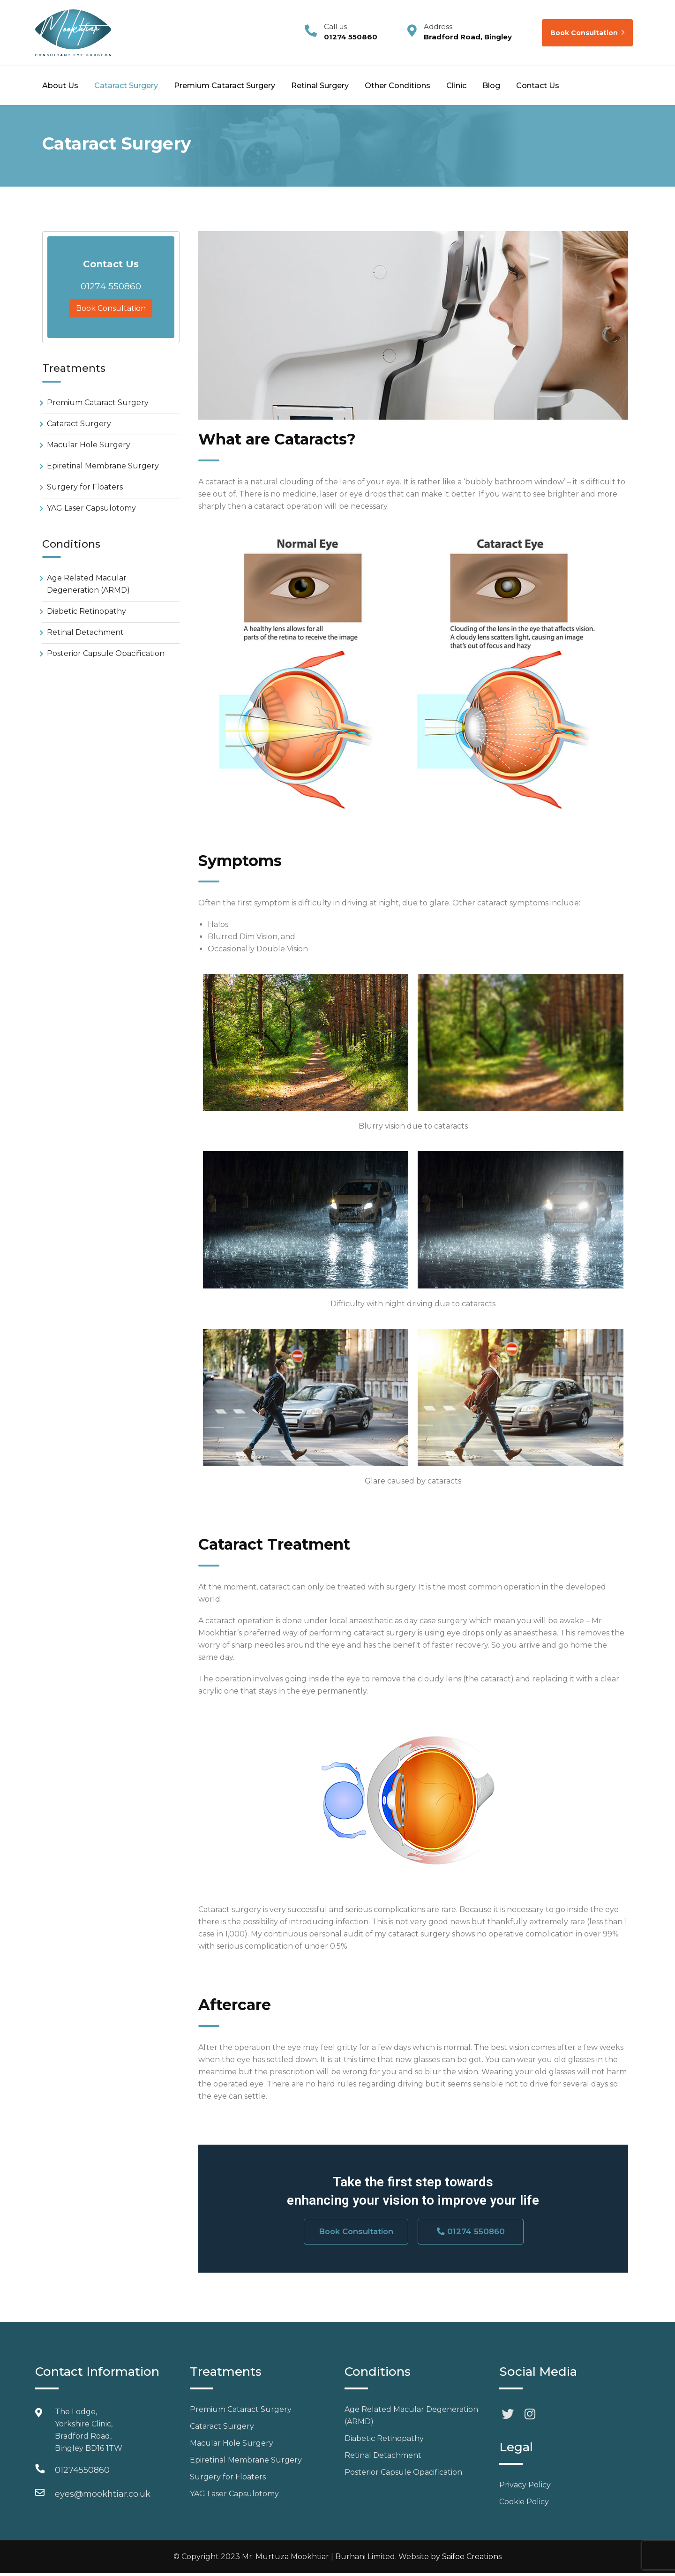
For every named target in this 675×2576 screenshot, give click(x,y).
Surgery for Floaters (85, 486)
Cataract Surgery (126, 85)
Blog (491, 85)
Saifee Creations (472, 2559)
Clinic (456, 85)
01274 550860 (111, 286)
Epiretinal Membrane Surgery (103, 465)
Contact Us (537, 85)
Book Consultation (587, 32)
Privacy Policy (525, 2487)
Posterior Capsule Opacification (106, 653)
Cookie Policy (524, 2504)
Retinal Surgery (320, 85)
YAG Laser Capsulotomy (91, 508)
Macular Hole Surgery (88, 444)
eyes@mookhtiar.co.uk (102, 2497)
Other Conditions (397, 85)
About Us (60, 85)
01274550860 (82, 2473)
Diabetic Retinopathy (86, 611)
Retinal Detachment (85, 632)
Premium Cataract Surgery (224, 85)
